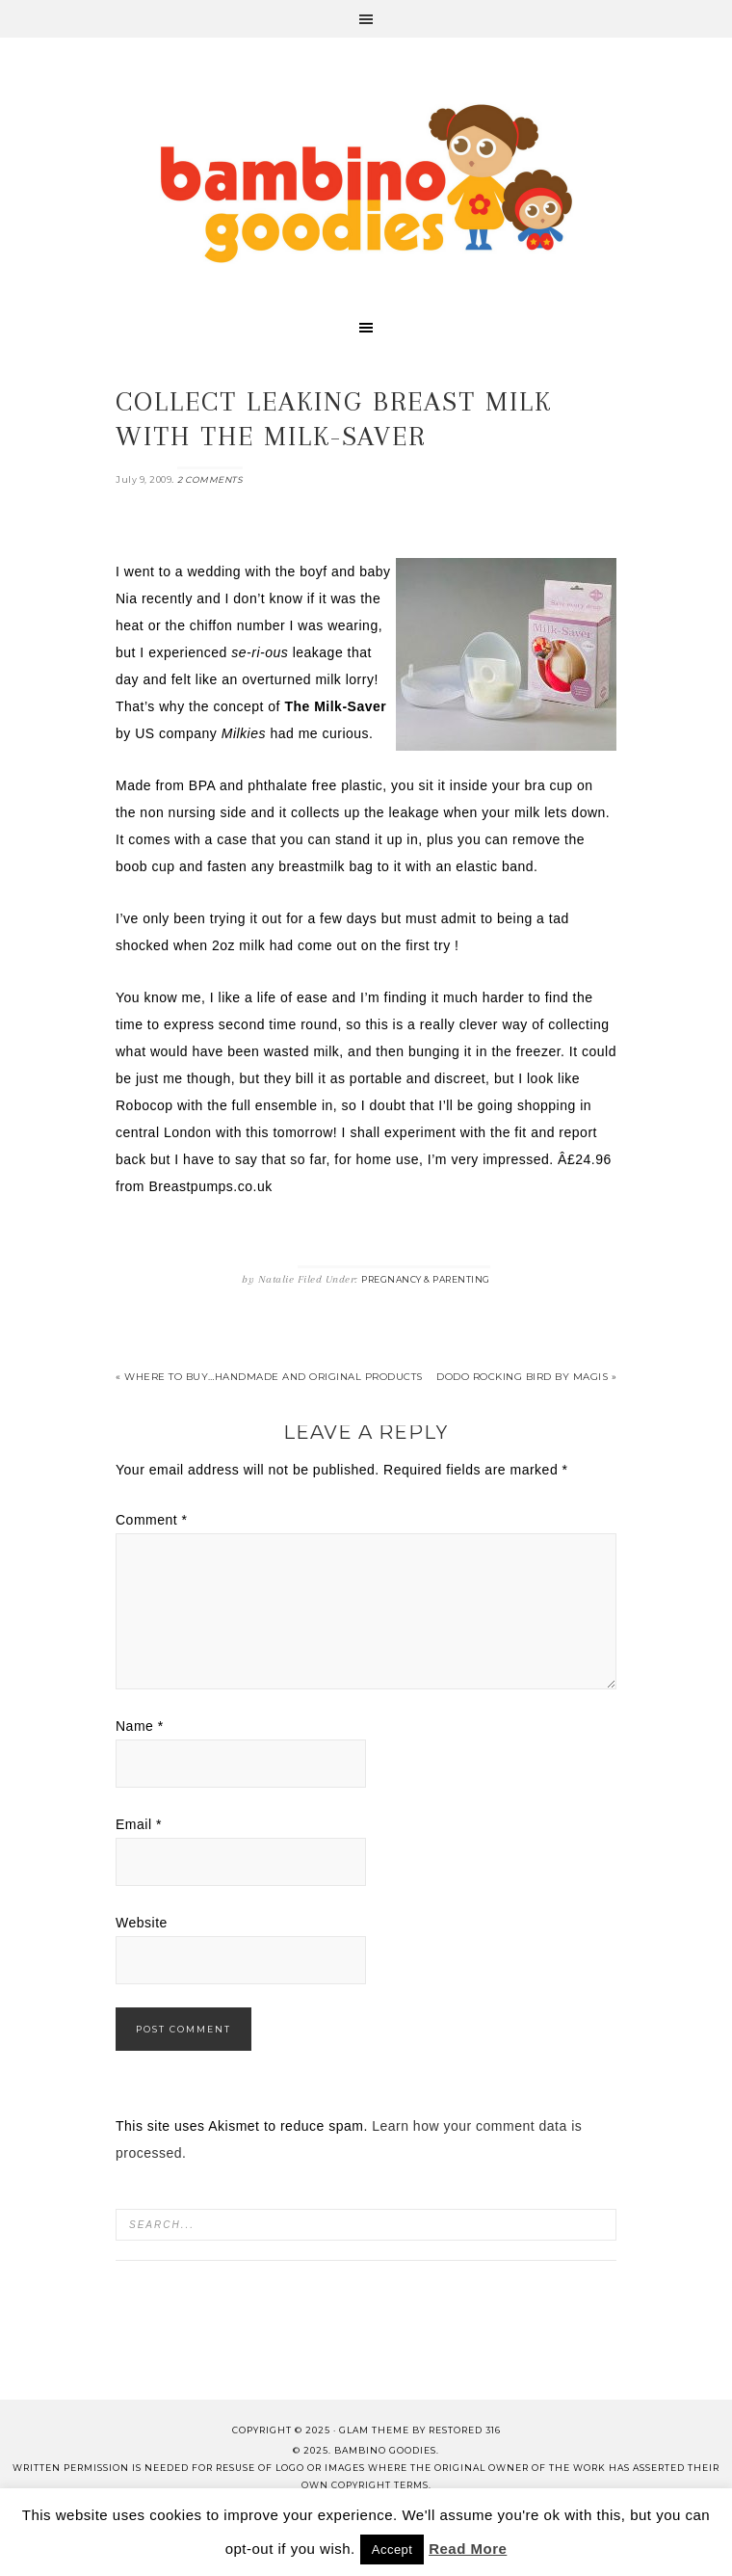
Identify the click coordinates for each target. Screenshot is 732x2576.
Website (142, 1922)
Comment (152, 1519)
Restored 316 (465, 2430)
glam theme (374, 2430)
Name (140, 1726)
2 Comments (210, 479)
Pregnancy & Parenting (425, 1279)
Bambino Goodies (366, 183)
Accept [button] (392, 2549)
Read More (468, 2548)
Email (139, 1824)
